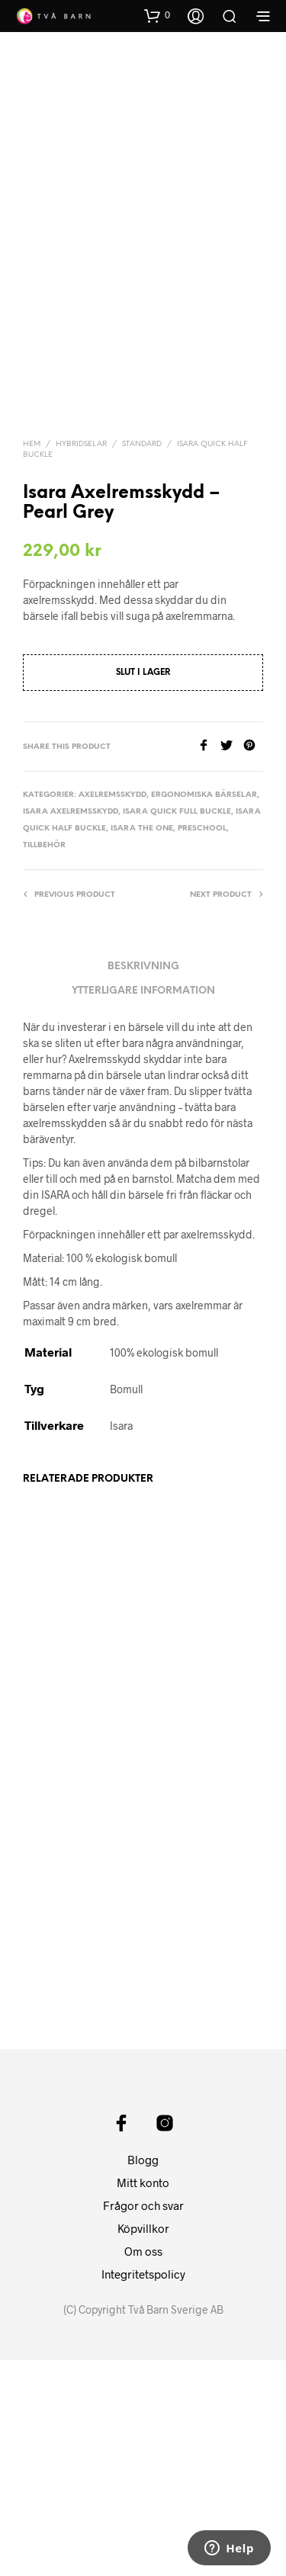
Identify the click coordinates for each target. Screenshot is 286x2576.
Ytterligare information (143, 1142)
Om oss (143, 2467)
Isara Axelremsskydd (70, 963)
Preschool (202, 979)
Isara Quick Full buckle (177, 963)
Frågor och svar (143, 2421)
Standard (142, 595)
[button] (157, 15)
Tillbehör (44, 996)
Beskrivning (143, 1118)
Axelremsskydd (112, 946)
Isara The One (142, 979)
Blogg (143, 2375)
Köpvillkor (143, 2444)
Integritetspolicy (143, 2490)
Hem (31, 595)
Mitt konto (143, 2398)
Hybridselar (81, 595)
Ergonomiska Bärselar (204, 946)
